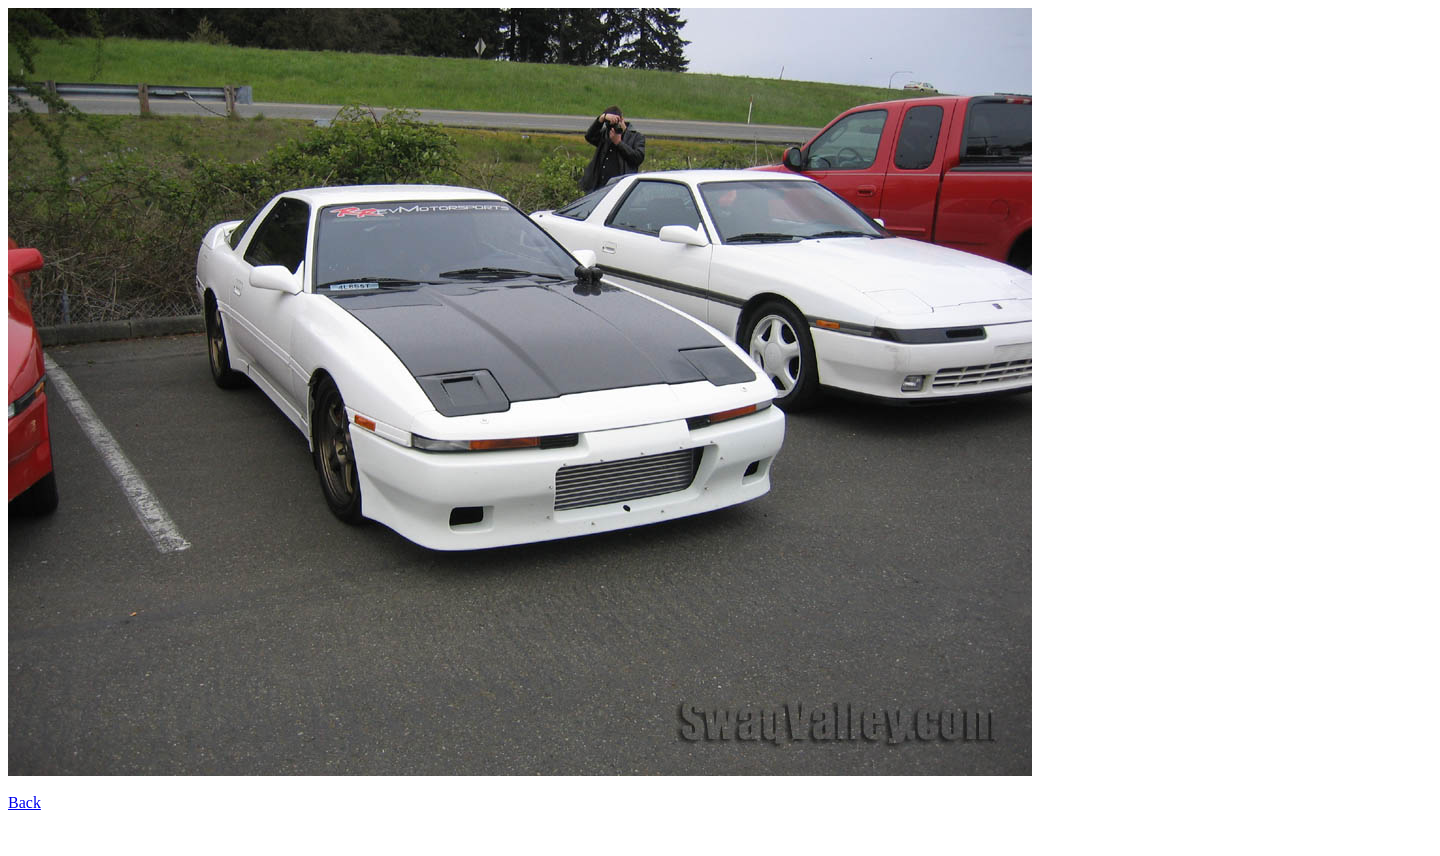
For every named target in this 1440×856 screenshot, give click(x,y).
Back (24, 802)
